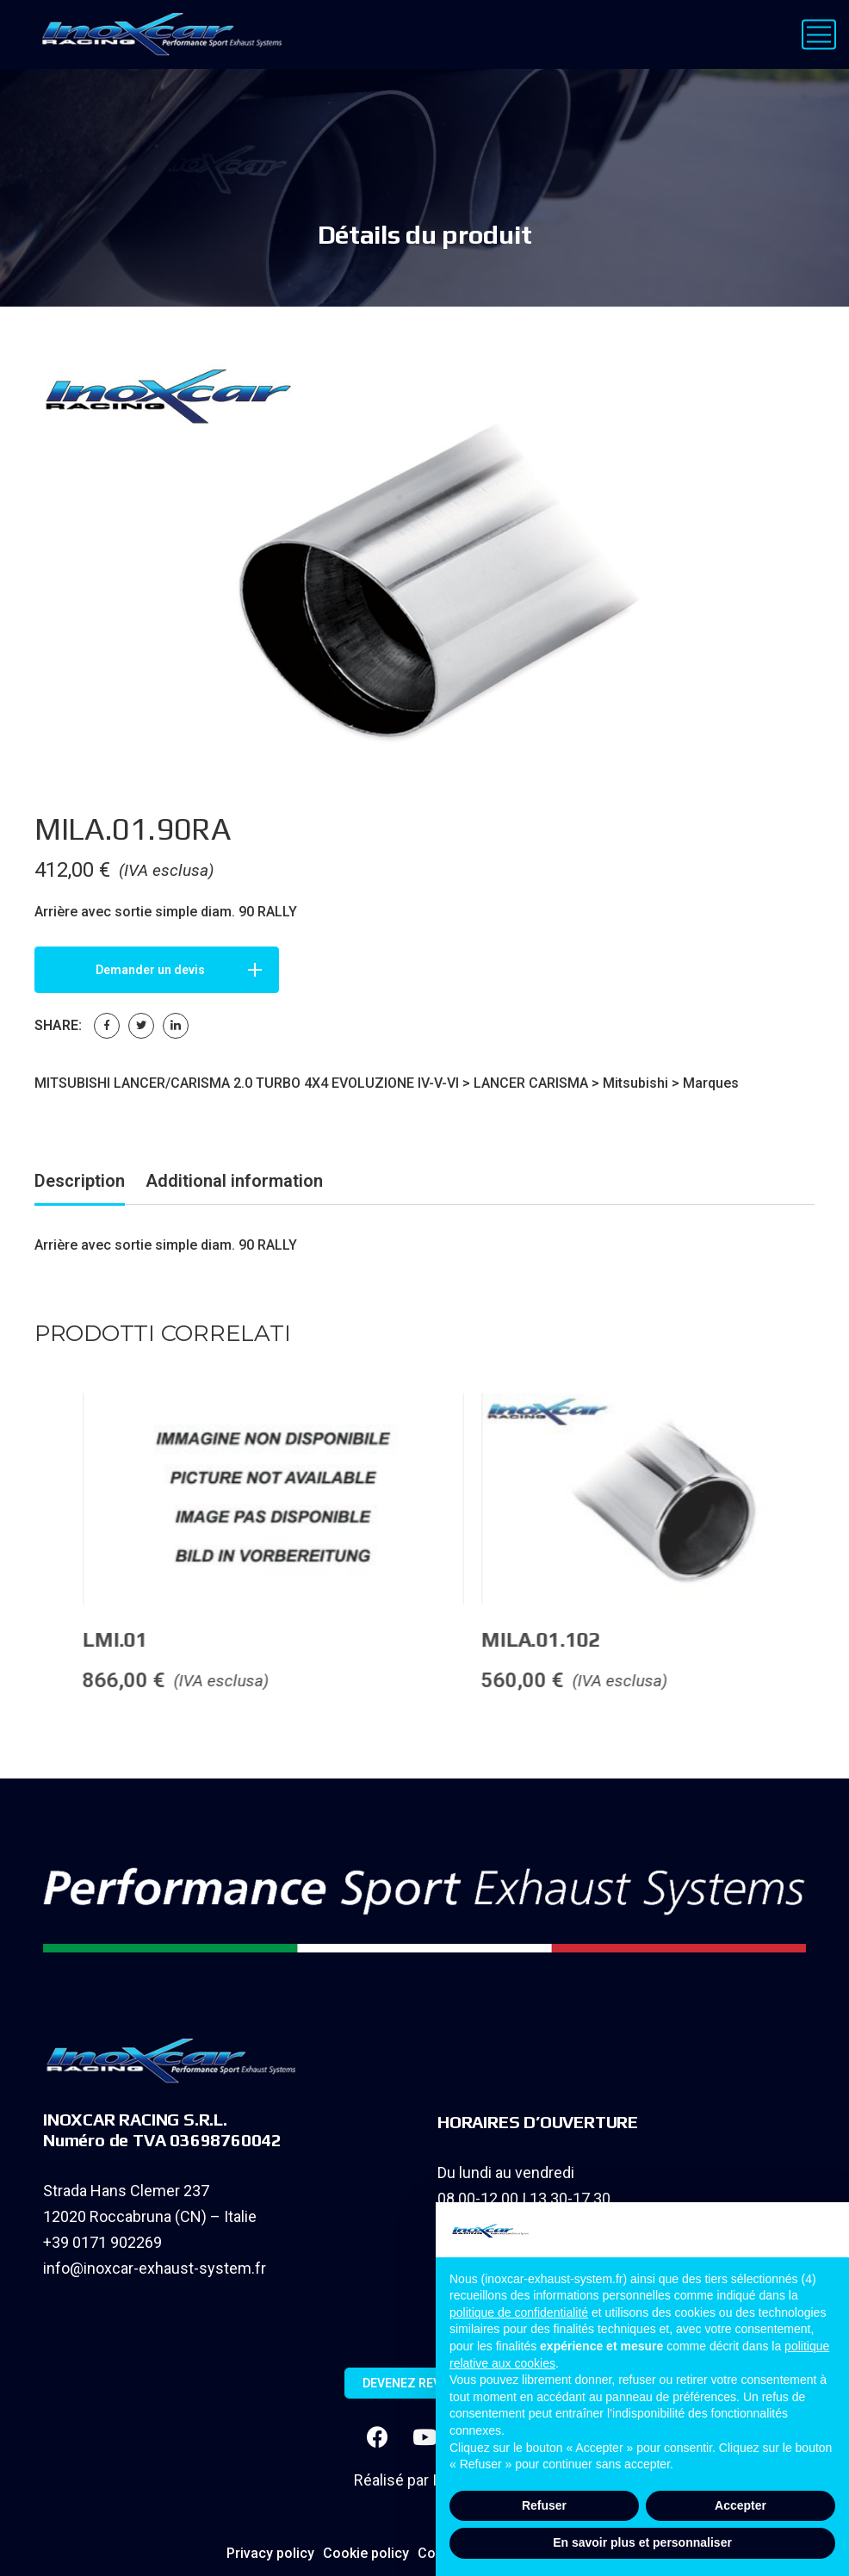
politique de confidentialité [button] (518, 2312)
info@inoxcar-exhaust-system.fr (154, 2268)
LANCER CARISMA (531, 1083)
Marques (711, 1083)
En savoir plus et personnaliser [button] (642, 2542)
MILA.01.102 (746, 1639)
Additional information (234, 1180)
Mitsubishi (635, 1083)
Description (79, 1180)
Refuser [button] (544, 2505)
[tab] (79, 1184)
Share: (58, 1025)
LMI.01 (321, 1639)
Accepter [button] (740, 2505)
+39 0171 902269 (102, 2242)
